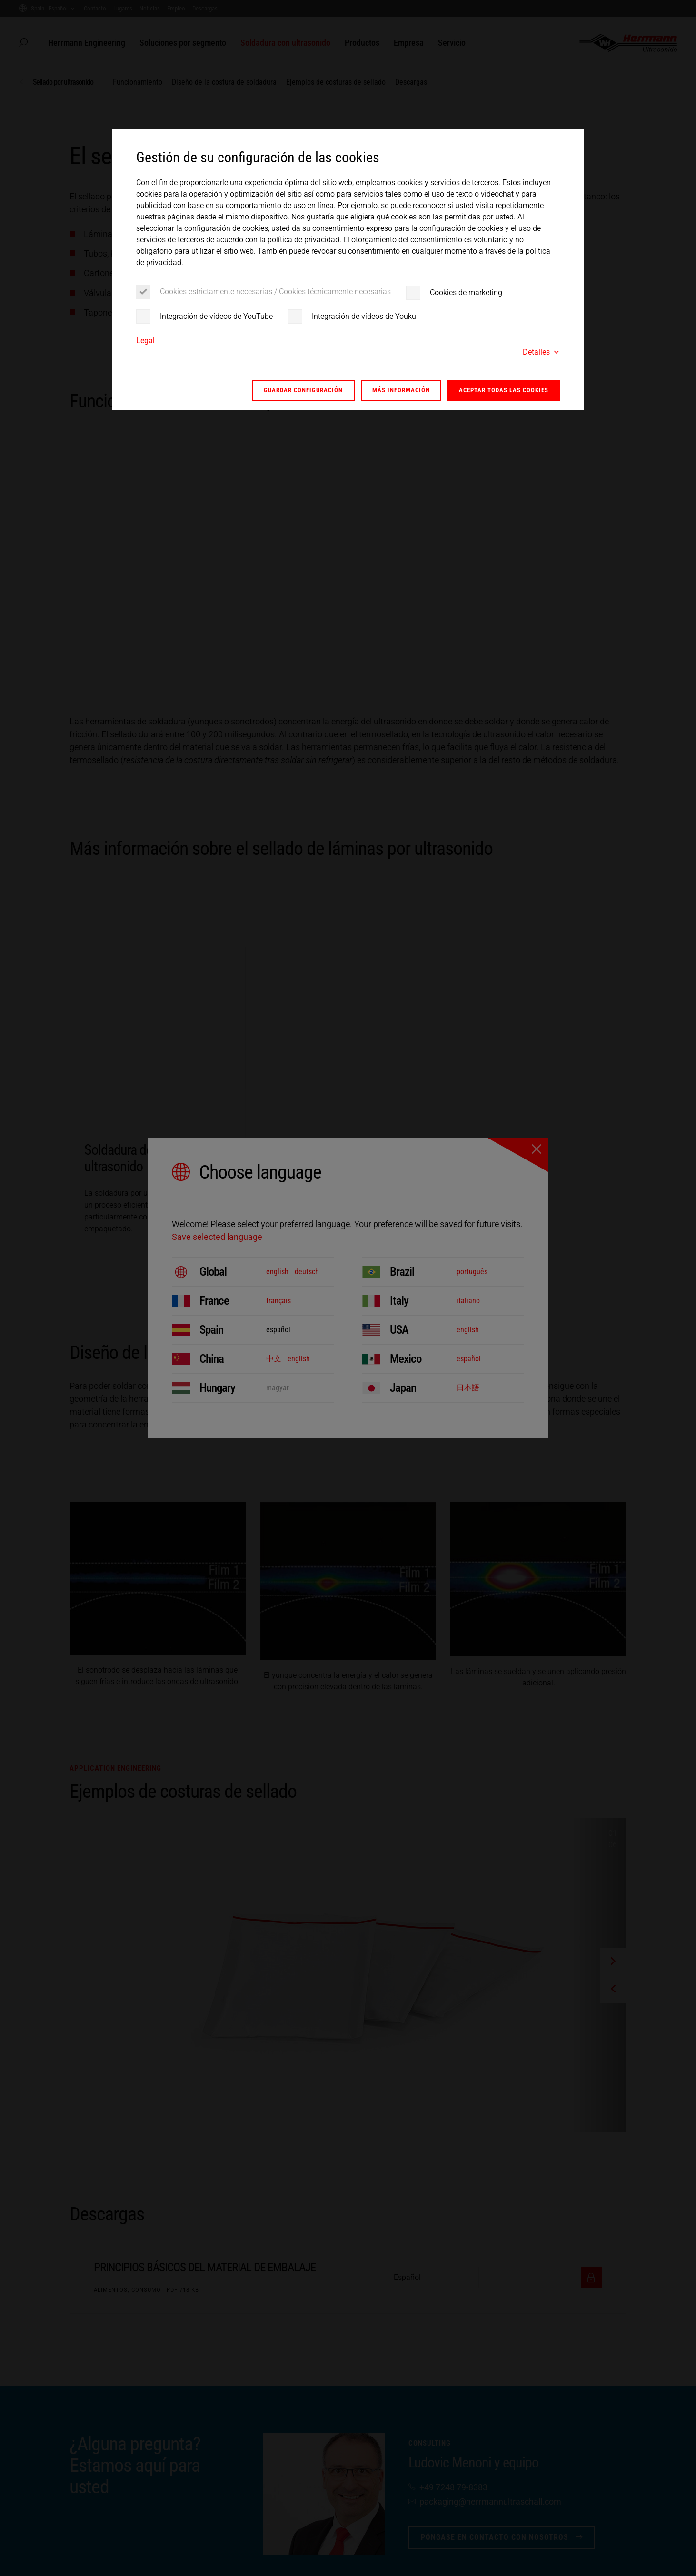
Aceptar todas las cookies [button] (503, 390)
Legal (145, 340)
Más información (401, 390)
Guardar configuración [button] (303, 390)
